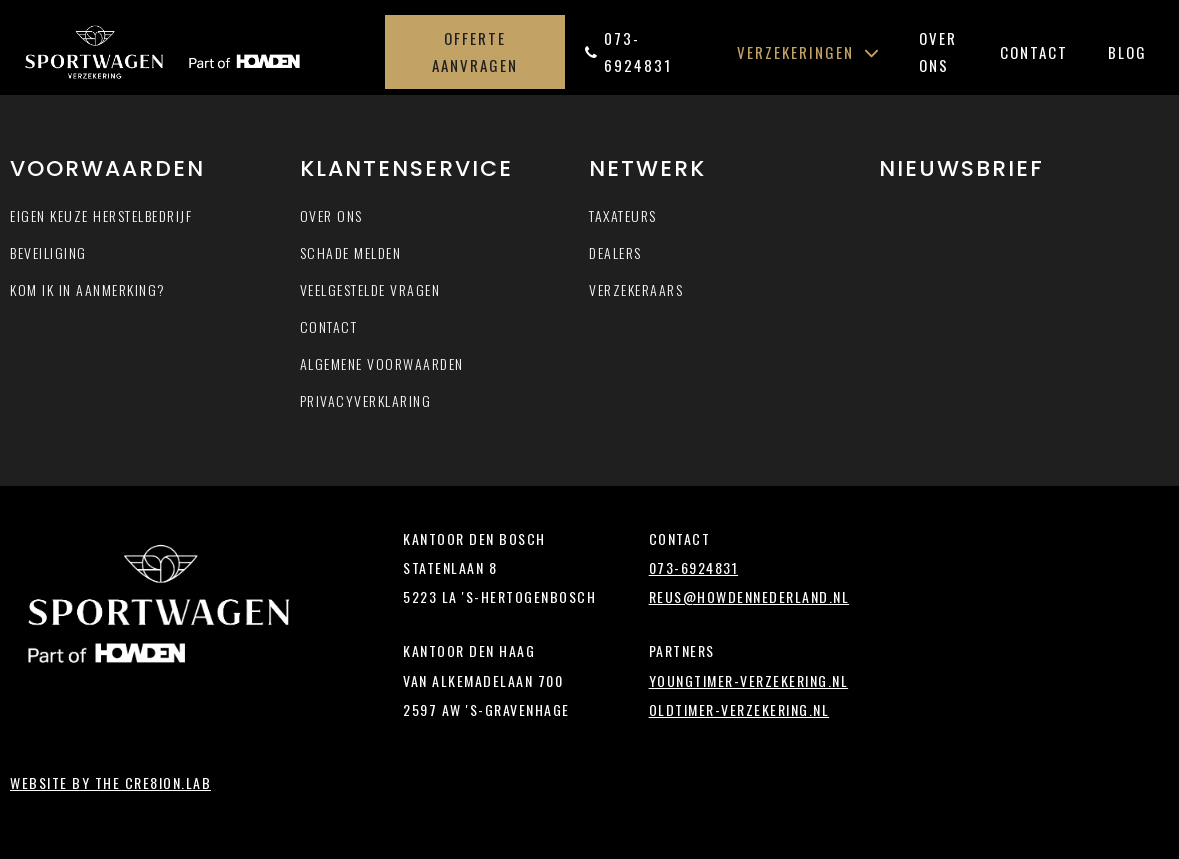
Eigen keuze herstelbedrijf (101, 215)
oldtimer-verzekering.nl (739, 709)
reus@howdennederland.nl (749, 596)
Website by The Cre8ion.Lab (110, 782)
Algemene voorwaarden (382, 363)
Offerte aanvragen (475, 51)
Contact (1034, 52)
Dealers (615, 252)
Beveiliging (48, 252)
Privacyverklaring (366, 400)
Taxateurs (623, 215)
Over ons (938, 51)
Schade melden (351, 252)
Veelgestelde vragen (370, 289)
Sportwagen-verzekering (198, 52)
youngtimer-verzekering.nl (749, 680)
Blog (1127, 52)
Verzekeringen (808, 52)
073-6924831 (628, 51)
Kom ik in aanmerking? (88, 289)
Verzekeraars (636, 289)
